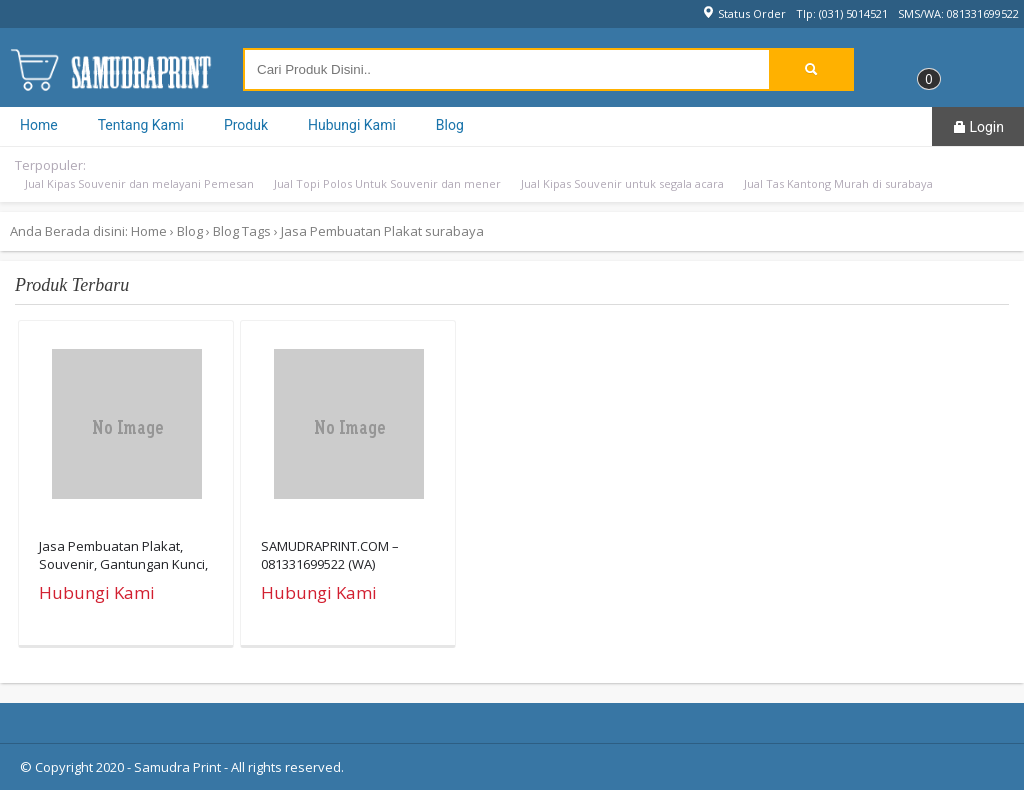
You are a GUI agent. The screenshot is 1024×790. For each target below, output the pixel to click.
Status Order (743, 13)
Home (39, 125)
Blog (450, 125)
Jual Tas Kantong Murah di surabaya (838, 183)
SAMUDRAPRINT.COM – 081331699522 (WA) (330, 555)
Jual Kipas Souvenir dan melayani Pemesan (139, 183)
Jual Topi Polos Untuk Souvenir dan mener (387, 183)
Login (978, 127)
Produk (246, 125)
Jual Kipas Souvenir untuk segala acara (622, 183)
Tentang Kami (141, 125)
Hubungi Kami (352, 125)
